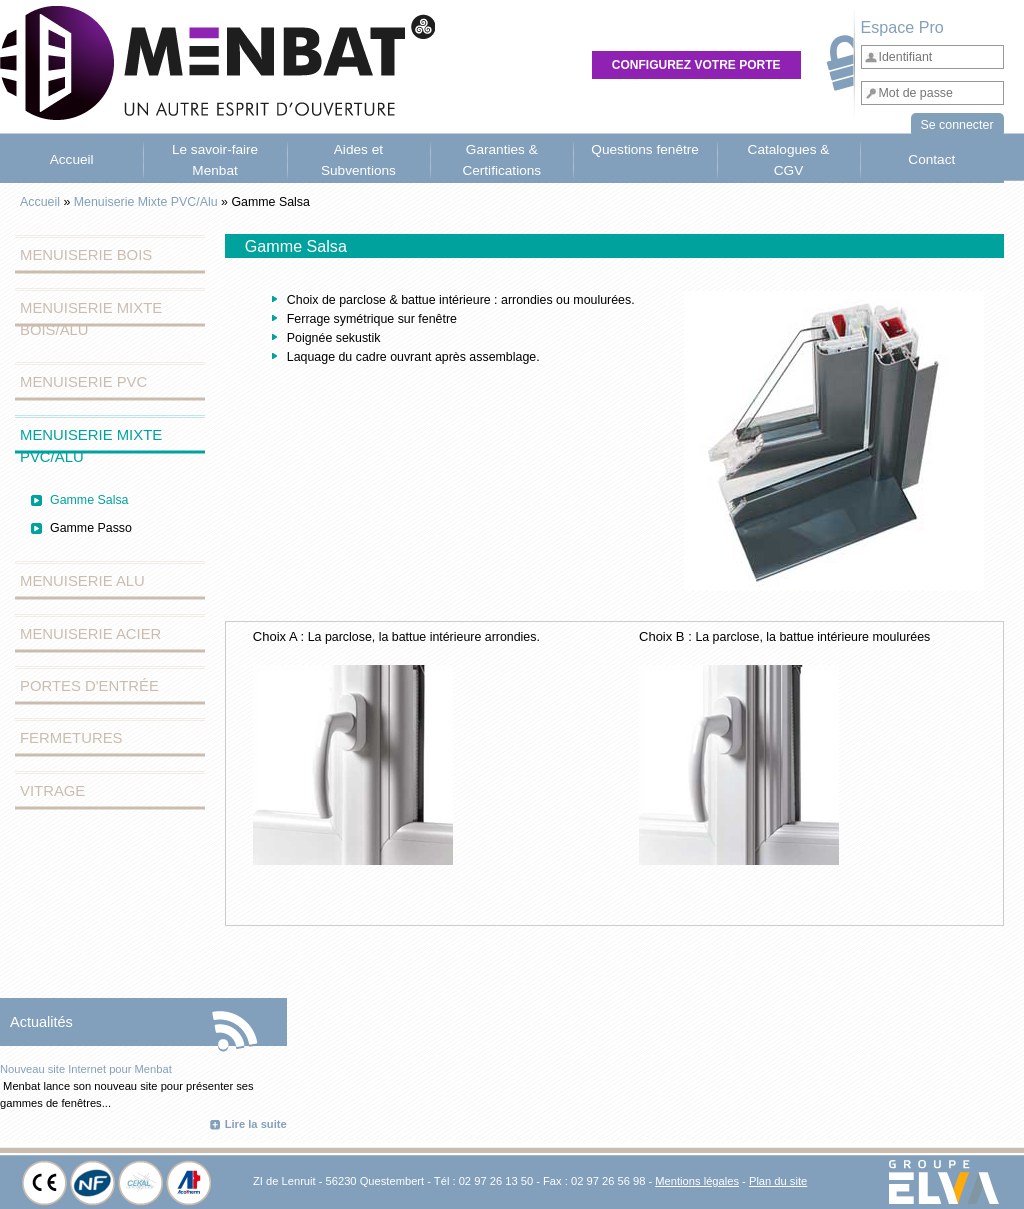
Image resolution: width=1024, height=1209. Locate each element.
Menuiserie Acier (90, 634)
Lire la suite (256, 1124)
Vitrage (52, 791)
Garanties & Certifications (501, 159)
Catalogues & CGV (789, 159)
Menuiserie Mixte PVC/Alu (146, 202)
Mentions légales (697, 1181)
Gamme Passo (91, 528)
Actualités (41, 1022)
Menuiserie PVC (83, 382)
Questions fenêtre (645, 149)
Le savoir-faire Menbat (215, 159)
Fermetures (71, 738)
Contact (931, 159)
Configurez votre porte (696, 65)
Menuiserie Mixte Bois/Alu (91, 319)
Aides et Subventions (358, 159)
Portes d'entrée (89, 686)
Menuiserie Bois (86, 255)
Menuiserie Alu (82, 581)
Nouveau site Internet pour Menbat (86, 1069)
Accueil (72, 159)
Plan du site (778, 1181)
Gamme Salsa (89, 500)
